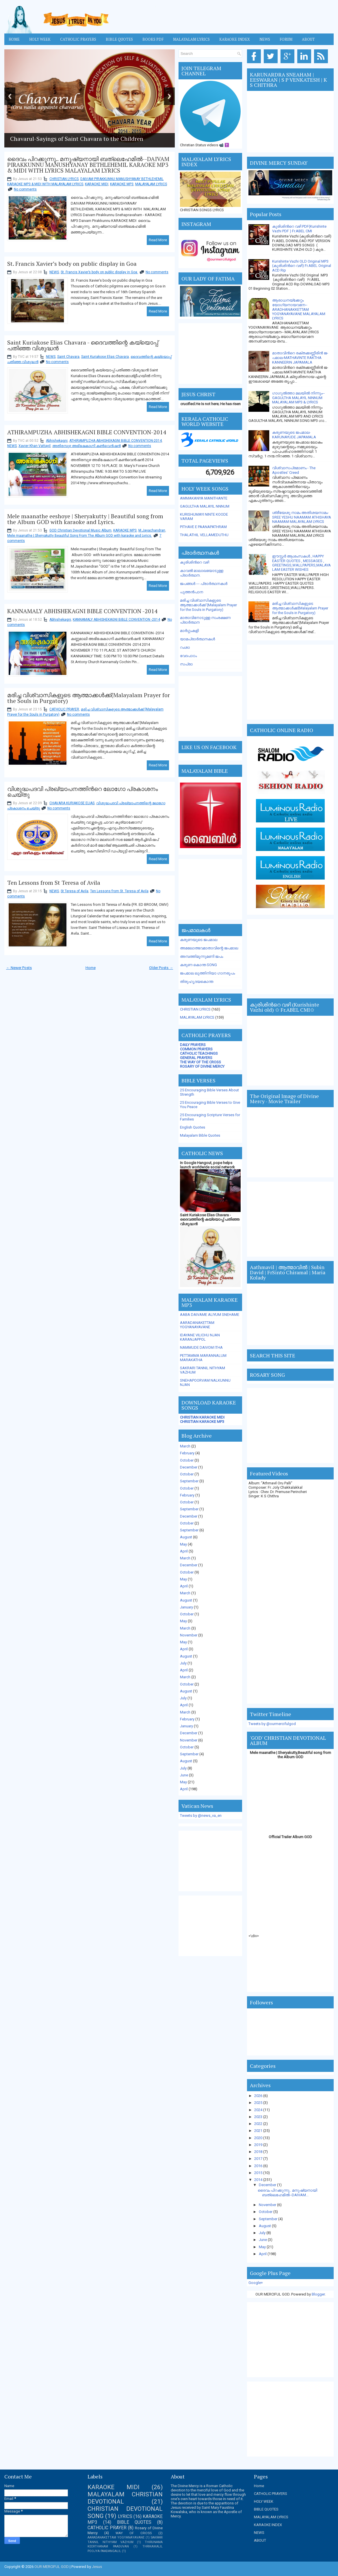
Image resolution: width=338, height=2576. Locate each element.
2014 (258, 2179)
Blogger (318, 2294)
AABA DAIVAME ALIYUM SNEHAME (209, 1314)
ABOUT (260, 2540)
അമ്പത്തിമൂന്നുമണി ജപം (201, 956)
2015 (258, 2173)
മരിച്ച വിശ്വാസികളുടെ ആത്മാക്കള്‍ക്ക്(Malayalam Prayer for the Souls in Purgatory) (88, 698)
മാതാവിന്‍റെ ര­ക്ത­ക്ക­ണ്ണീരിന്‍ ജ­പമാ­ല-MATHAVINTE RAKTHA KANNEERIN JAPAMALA (300, 357)
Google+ (255, 2283)
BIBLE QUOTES (134, 2522)
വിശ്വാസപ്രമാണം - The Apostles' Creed (293, 470)
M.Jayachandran (151, 530)
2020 (258, 2138)
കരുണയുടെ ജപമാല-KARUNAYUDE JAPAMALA (294, 434)
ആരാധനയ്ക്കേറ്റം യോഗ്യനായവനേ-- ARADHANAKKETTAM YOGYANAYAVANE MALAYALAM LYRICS (298, 309)
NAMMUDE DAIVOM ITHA (201, 1347)
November (188, 1635)
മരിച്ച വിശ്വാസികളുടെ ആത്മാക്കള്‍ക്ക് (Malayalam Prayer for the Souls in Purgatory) (208, 605)
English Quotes (192, 1127)
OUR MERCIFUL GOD (51, 2566)
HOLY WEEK (40, 39)
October (187, 1460)
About (308, 39)
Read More (158, 240)
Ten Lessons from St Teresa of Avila (53, 883)
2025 (258, 2102)
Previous (9, 96)
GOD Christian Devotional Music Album (80, 530)
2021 (258, 2130)
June (184, 1775)
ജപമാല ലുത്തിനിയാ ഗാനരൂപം (207, 973)
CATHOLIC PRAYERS (270, 2493)
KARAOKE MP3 (121, 184)
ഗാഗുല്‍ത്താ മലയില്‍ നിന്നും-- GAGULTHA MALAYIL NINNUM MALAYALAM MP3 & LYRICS (298, 397)
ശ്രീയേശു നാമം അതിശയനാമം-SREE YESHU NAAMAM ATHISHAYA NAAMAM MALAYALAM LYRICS (301, 517)
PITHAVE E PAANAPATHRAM (203, 527)
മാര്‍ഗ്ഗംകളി (189, 630)
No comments (25, 189)
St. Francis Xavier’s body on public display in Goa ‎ (72, 264)
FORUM (286, 39)
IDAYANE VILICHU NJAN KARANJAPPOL (200, 1337)
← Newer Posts (19, 968)
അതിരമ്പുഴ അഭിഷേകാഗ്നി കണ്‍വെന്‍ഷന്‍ (86, 446)
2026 (258, 2096)
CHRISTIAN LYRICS (64, 179)
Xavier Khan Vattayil (34, 446)
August (186, 1537)
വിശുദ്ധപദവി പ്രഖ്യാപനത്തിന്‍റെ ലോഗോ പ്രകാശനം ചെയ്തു (82, 792)
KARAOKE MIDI (96, 184)
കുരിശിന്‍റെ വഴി (194, 562)
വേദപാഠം (188, 656)
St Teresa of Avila (74, 891)
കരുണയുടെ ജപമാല (198, 940)
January (186, 1607)
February (187, 1453)
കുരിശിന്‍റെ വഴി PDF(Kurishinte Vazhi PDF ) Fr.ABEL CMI (299, 228)
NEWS (54, 272)
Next (169, 96)
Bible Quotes (119, 39)
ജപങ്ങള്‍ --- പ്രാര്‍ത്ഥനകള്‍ (203, 583)
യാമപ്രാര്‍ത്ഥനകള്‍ (197, 639)
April (184, 1551)
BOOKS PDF (153, 39)
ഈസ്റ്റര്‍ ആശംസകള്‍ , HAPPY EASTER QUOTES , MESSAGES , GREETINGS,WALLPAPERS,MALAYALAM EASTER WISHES (301, 563)
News (264, 39)
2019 (258, 2145)
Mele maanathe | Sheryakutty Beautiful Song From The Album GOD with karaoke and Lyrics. (79, 536)
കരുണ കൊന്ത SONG (198, 965)
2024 (258, 2110)
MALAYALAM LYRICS (191, 39)
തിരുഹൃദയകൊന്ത (196, 981)
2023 (258, 2117)
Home (14, 39)
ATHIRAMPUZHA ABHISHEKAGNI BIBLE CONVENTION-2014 (86, 432)
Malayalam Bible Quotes (200, 1135)
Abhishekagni (57, 441)
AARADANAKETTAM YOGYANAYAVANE (197, 1324)
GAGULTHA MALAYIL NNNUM (204, 506)
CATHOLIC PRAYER (64, 709)
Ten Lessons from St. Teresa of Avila (119, 891)
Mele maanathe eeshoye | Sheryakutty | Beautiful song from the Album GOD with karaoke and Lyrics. (85, 519)
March (185, 1446)
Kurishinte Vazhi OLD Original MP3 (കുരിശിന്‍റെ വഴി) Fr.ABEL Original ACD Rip (301, 265)
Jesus (97, 2566)
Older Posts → (161, 968)
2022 (258, 2124)
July (183, 1663)
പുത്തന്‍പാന (191, 592)
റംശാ (185, 647)
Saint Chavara (68, 357)
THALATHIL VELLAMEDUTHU (204, 535)
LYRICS (125, 2516)
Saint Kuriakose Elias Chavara (105, 357)
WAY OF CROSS (134, 2533)
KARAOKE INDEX (234, 39)
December (188, 1467)
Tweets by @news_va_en (201, 1815)
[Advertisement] (210, 353)
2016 (258, 2166)
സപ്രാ (186, 664)
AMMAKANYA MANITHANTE (203, 498)
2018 (258, 2152)
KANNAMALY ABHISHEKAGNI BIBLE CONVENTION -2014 (82, 611)
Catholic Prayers (78, 39)
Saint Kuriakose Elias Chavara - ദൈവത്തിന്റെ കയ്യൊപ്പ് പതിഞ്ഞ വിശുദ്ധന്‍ (82, 345)
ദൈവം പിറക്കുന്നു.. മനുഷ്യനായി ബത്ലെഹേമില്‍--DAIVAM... (287, 2192)
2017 (258, 2158)
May (183, 1544)
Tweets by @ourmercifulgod (272, 1724)
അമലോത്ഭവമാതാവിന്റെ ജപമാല (209, 948)
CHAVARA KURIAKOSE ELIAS (71, 803)
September (189, 1481)
